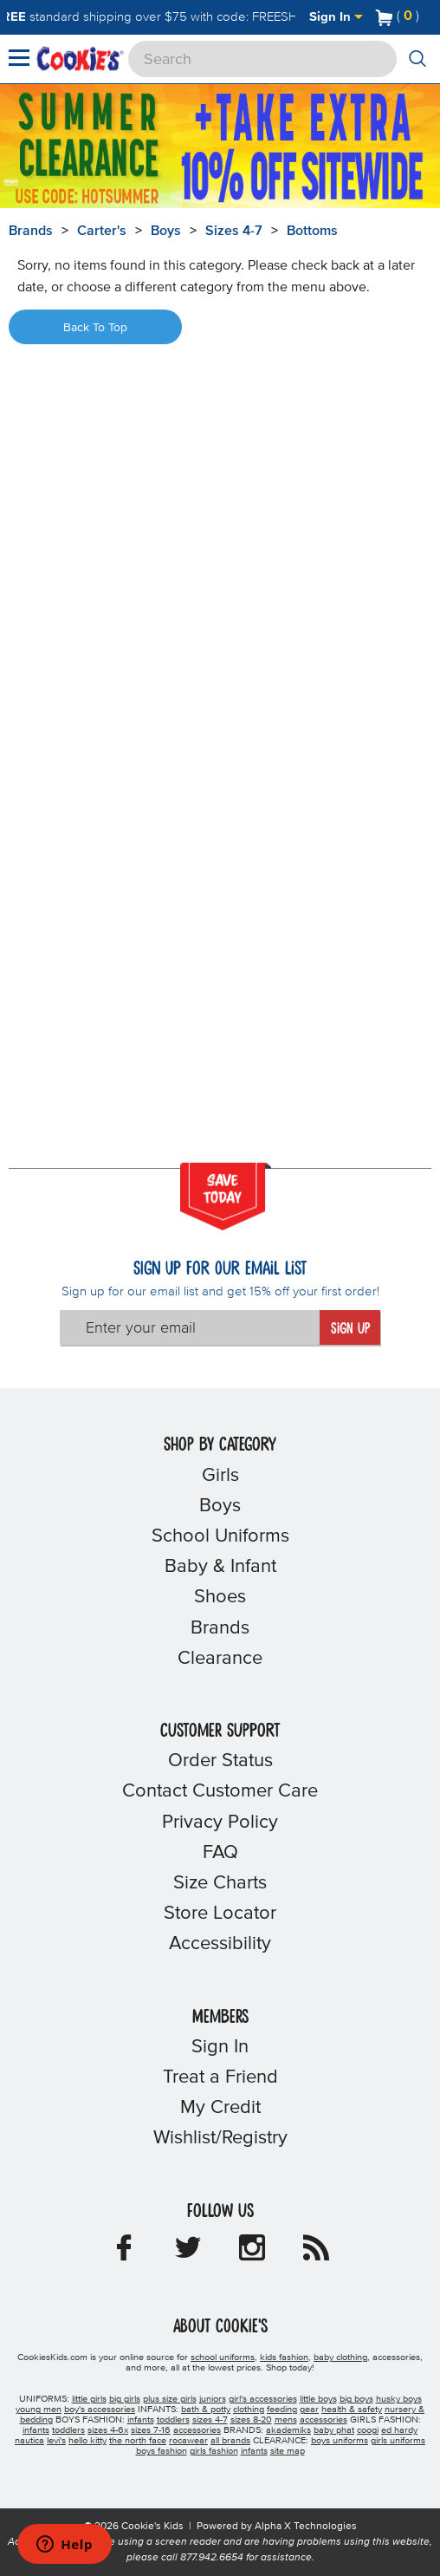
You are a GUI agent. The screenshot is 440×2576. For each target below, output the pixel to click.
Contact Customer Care (220, 1791)
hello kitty (87, 2440)
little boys (318, 2399)
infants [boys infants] (140, 2420)
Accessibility (220, 1943)
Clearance (220, 1658)
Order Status (220, 1761)
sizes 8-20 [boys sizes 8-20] (251, 2420)
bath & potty (205, 2409)
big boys (356, 2399)
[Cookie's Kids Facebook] (124, 2253)
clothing (248, 2409)
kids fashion (284, 2357)
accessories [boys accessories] (323, 2420)
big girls (124, 2399)
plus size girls (170, 2399)
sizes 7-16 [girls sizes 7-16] (151, 2430)
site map (287, 2451)
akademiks (288, 2430)
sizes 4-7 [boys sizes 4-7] (210, 2420)
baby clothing (340, 2357)
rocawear (188, 2440)
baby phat (334, 2430)
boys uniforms (339, 2440)
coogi (368, 2430)
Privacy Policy (220, 1822)
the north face (137, 2440)
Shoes (220, 1597)
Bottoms (312, 231)
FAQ (220, 1852)
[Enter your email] (190, 1327)
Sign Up (350, 1329)
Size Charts (220, 1883)
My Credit (220, 2107)
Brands (220, 1628)
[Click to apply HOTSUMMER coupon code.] (105, 196)
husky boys (399, 2399)
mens (286, 2420)
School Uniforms (220, 1536)
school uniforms (223, 2357)
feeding (282, 2409)
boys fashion (161, 2451)
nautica (29, 2440)
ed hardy (399, 2430)
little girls (89, 2399)
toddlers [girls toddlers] (68, 2430)
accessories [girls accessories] (197, 2430)
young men (38, 2409)
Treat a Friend (220, 2077)
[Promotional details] (18, 181)
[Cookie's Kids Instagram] (252, 2253)
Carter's (101, 231)
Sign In (336, 16)
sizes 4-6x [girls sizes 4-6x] (107, 2430)
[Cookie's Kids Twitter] (188, 2253)
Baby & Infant (220, 1566)
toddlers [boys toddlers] (173, 2420)
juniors (212, 2399)
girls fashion (214, 2451)
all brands (230, 2440)
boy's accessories (99, 2409)
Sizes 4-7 (233, 231)
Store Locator (220, 1913)
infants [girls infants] (36, 2430)
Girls (220, 1475)
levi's (56, 2440)
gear (309, 2409)
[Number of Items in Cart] (397, 16)
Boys (166, 231)
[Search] (262, 59)
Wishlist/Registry (220, 2138)
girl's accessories (263, 2399)
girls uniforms (398, 2440)
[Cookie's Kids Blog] (316, 2253)
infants (254, 2451)
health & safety (351, 2409)
